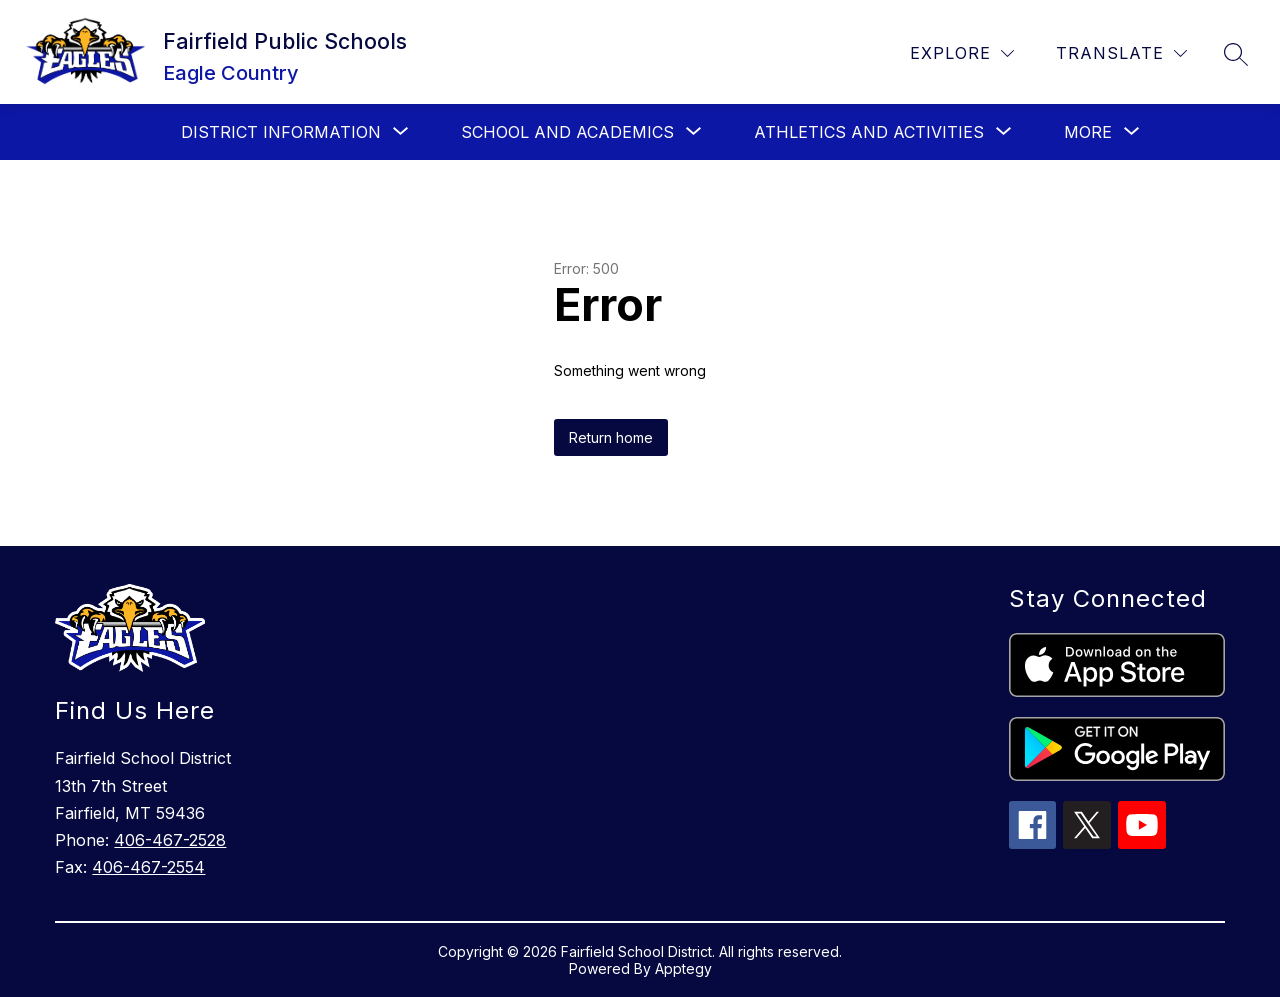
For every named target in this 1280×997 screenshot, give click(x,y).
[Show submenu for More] (1088, 132)
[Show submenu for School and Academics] (567, 132)
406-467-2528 (170, 840)
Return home (611, 437)
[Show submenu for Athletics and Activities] (869, 132)
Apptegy (683, 968)
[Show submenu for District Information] (281, 132)
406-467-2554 (148, 867)
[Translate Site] (1121, 53)
